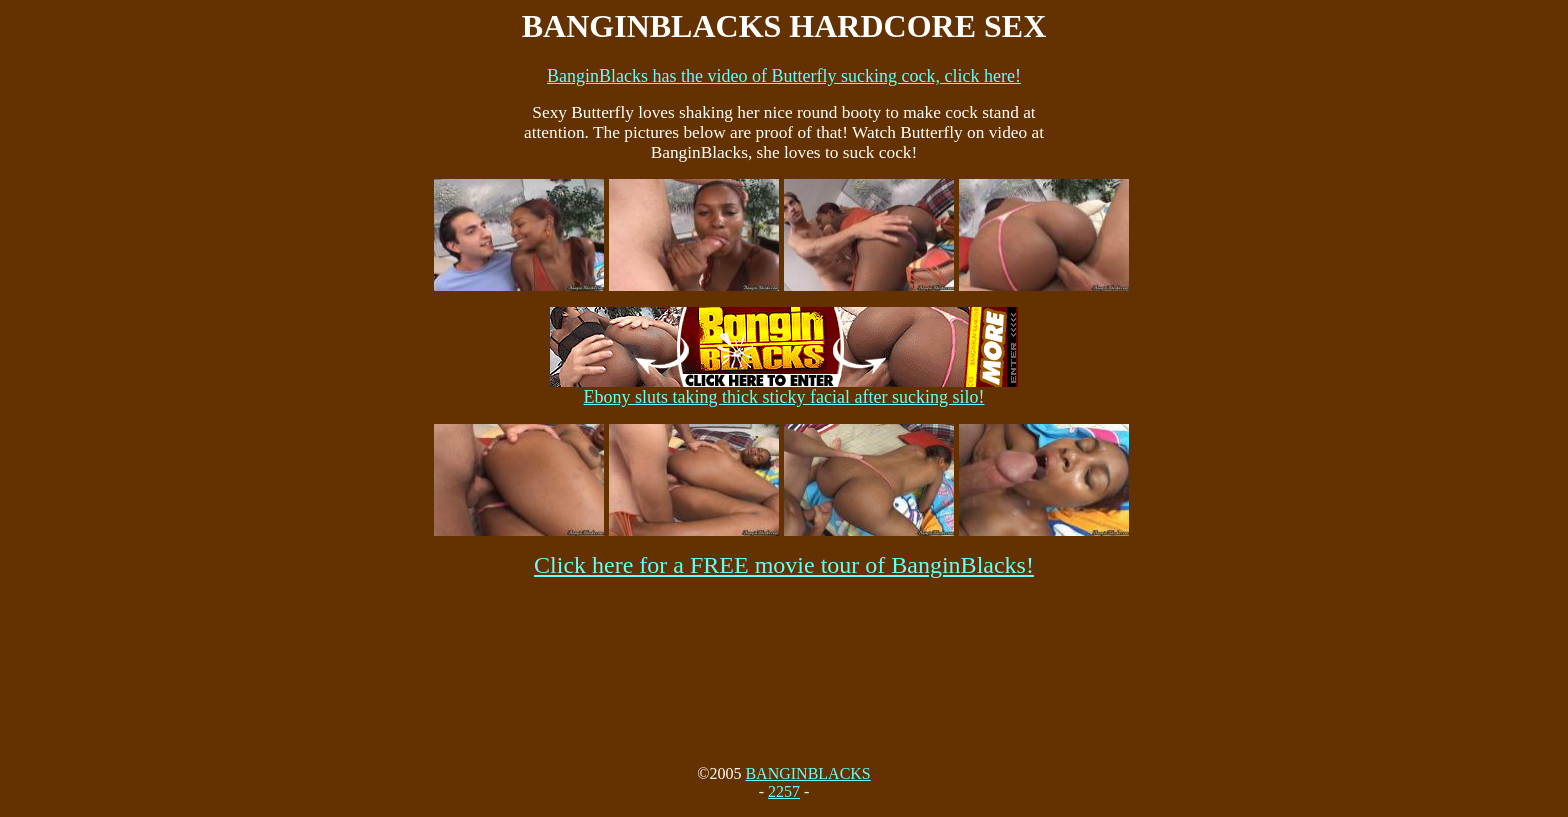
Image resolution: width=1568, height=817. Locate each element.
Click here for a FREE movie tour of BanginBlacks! (784, 565)
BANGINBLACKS (807, 773)
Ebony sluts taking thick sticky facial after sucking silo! (784, 389)
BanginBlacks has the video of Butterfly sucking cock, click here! (784, 76)
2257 (784, 791)
